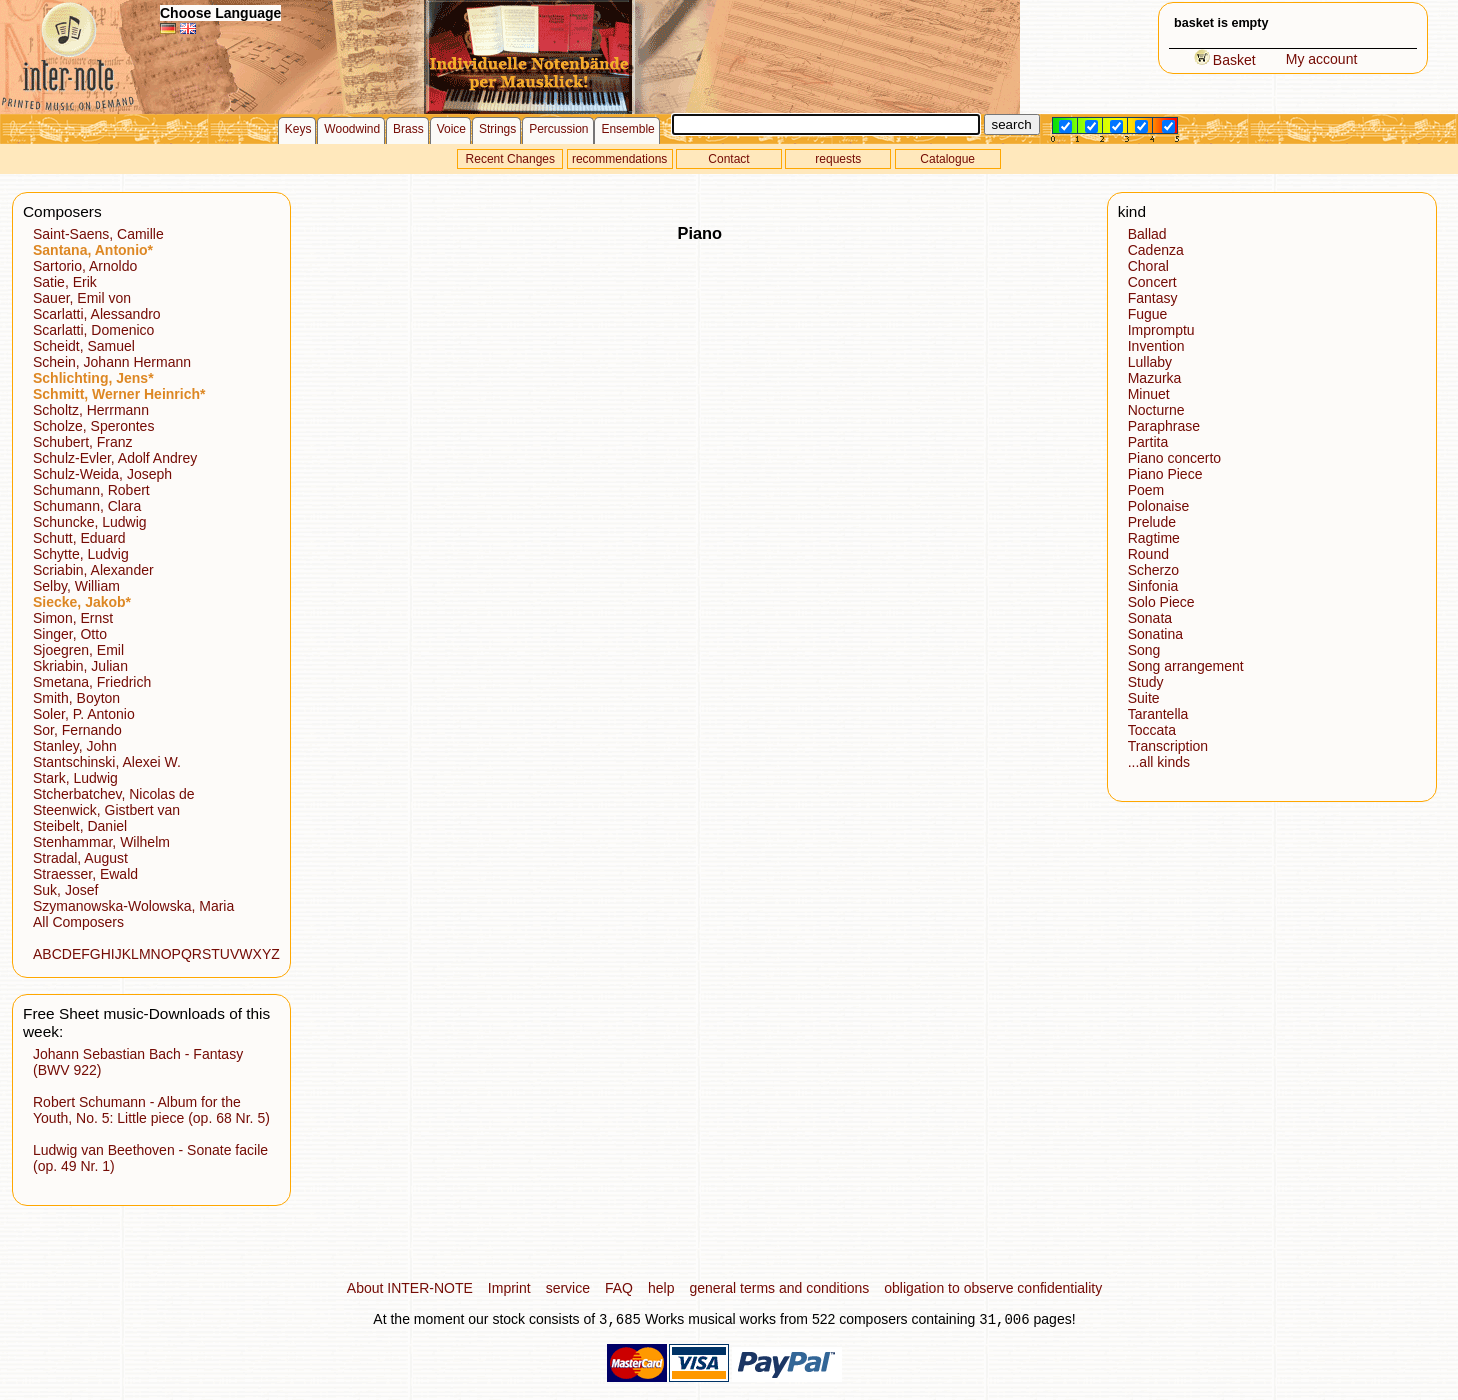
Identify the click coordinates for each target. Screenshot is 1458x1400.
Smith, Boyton (76, 698)
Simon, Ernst (73, 618)
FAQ (619, 1288)
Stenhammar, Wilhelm (101, 842)
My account (1322, 59)
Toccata (1152, 730)
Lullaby (1150, 362)
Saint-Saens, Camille (98, 234)
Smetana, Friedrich (92, 682)
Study (1146, 682)
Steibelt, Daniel (80, 826)
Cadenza (1156, 250)
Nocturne (1156, 410)
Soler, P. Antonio (84, 714)
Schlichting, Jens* (93, 378)
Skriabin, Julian (80, 666)
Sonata (1150, 618)
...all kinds (1159, 762)
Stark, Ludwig (75, 778)
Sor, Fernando (77, 730)
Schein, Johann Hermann (112, 362)
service (568, 1288)
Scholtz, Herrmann (91, 410)
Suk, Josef (65, 890)
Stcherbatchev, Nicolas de (114, 794)
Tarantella (1158, 714)
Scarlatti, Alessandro (97, 314)
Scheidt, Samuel (84, 346)
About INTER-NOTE (410, 1288)
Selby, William (76, 586)
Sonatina (1155, 634)
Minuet (1149, 394)
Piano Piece (1165, 474)
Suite (1144, 698)
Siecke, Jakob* (82, 602)
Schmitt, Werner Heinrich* (119, 394)
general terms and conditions (779, 1288)
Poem (1146, 490)
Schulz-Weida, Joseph (102, 474)
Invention (1156, 346)
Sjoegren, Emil (78, 650)
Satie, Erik (65, 282)
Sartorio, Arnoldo (85, 266)
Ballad (1147, 234)
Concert (1152, 282)
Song (1144, 650)
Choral (1148, 266)
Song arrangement (1186, 666)
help (661, 1288)
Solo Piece (1161, 602)
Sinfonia (1153, 586)
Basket (1225, 60)
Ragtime (1154, 538)
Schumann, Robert (91, 490)
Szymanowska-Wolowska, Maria (133, 906)
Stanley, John (75, 746)
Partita (1148, 442)
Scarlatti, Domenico (93, 330)
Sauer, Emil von (82, 298)
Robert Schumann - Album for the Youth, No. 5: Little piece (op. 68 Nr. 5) (151, 1110)
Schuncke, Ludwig (90, 522)
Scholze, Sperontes (93, 426)
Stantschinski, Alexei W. (107, 762)
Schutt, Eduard (79, 538)
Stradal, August (80, 858)
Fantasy (1153, 298)
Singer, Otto (70, 634)
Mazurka (1155, 378)
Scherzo (1153, 570)
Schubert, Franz (83, 442)
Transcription (1168, 746)
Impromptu (1161, 330)
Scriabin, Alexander (93, 570)
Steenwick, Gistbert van (106, 810)
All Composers (78, 922)
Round (1148, 554)
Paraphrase (1164, 426)
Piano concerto (1174, 458)
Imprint (509, 1288)
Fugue (1148, 314)
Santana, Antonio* (93, 250)
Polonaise (1159, 506)
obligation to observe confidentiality (993, 1288)
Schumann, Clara (87, 506)
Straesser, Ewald (85, 874)
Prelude (1152, 522)
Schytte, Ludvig (81, 554)
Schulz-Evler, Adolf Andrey (115, 458)
